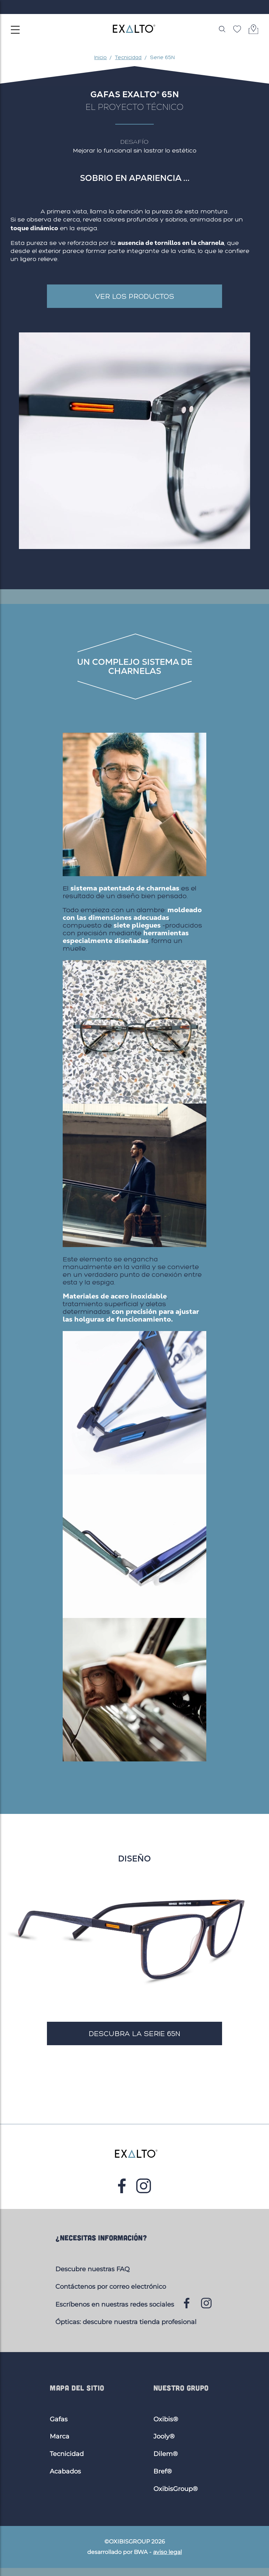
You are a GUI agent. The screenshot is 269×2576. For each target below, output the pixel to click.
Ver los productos (134, 296)
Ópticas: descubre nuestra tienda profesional (125, 2322)
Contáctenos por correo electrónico (110, 2286)
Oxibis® (165, 2419)
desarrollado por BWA (117, 2552)
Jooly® (164, 2436)
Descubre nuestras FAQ (92, 2269)
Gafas (59, 2419)
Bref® (162, 2471)
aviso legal (167, 2552)
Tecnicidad (67, 2454)
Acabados (65, 2471)
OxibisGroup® (175, 2489)
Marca (59, 2436)
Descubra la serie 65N (134, 2033)
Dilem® (165, 2454)
